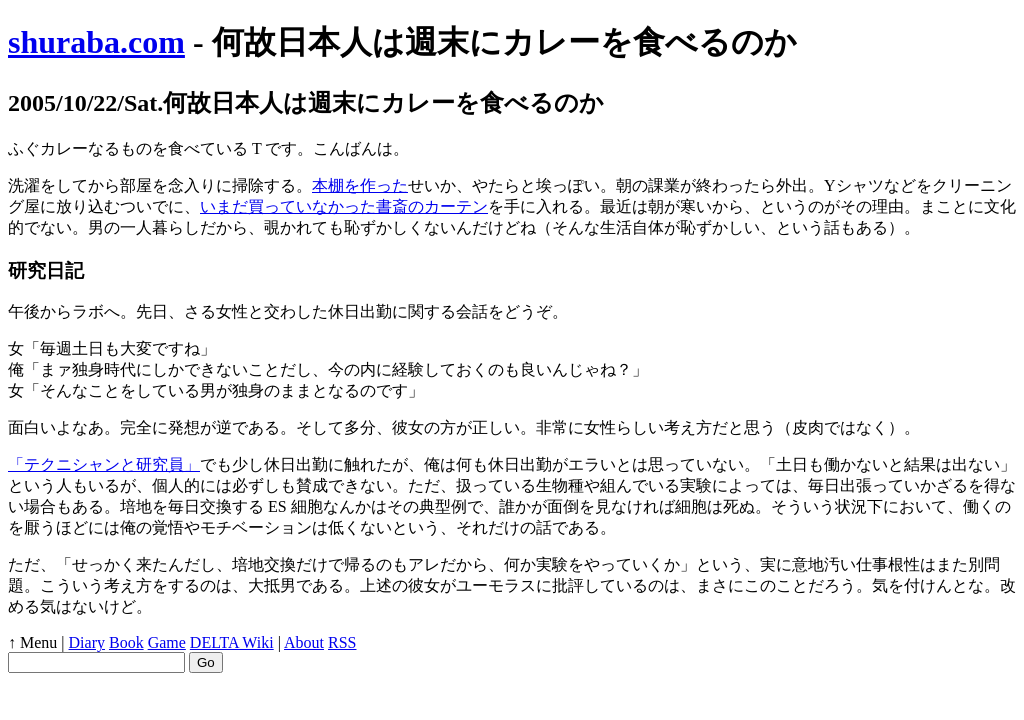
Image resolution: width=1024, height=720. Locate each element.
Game (167, 642)
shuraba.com (96, 42)
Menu (38, 642)
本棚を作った (360, 185)
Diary (87, 642)
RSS (342, 642)
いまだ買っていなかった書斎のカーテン (344, 206)
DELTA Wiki (232, 642)
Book (126, 642)
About (304, 642)
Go (206, 662)
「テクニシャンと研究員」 (104, 464)
